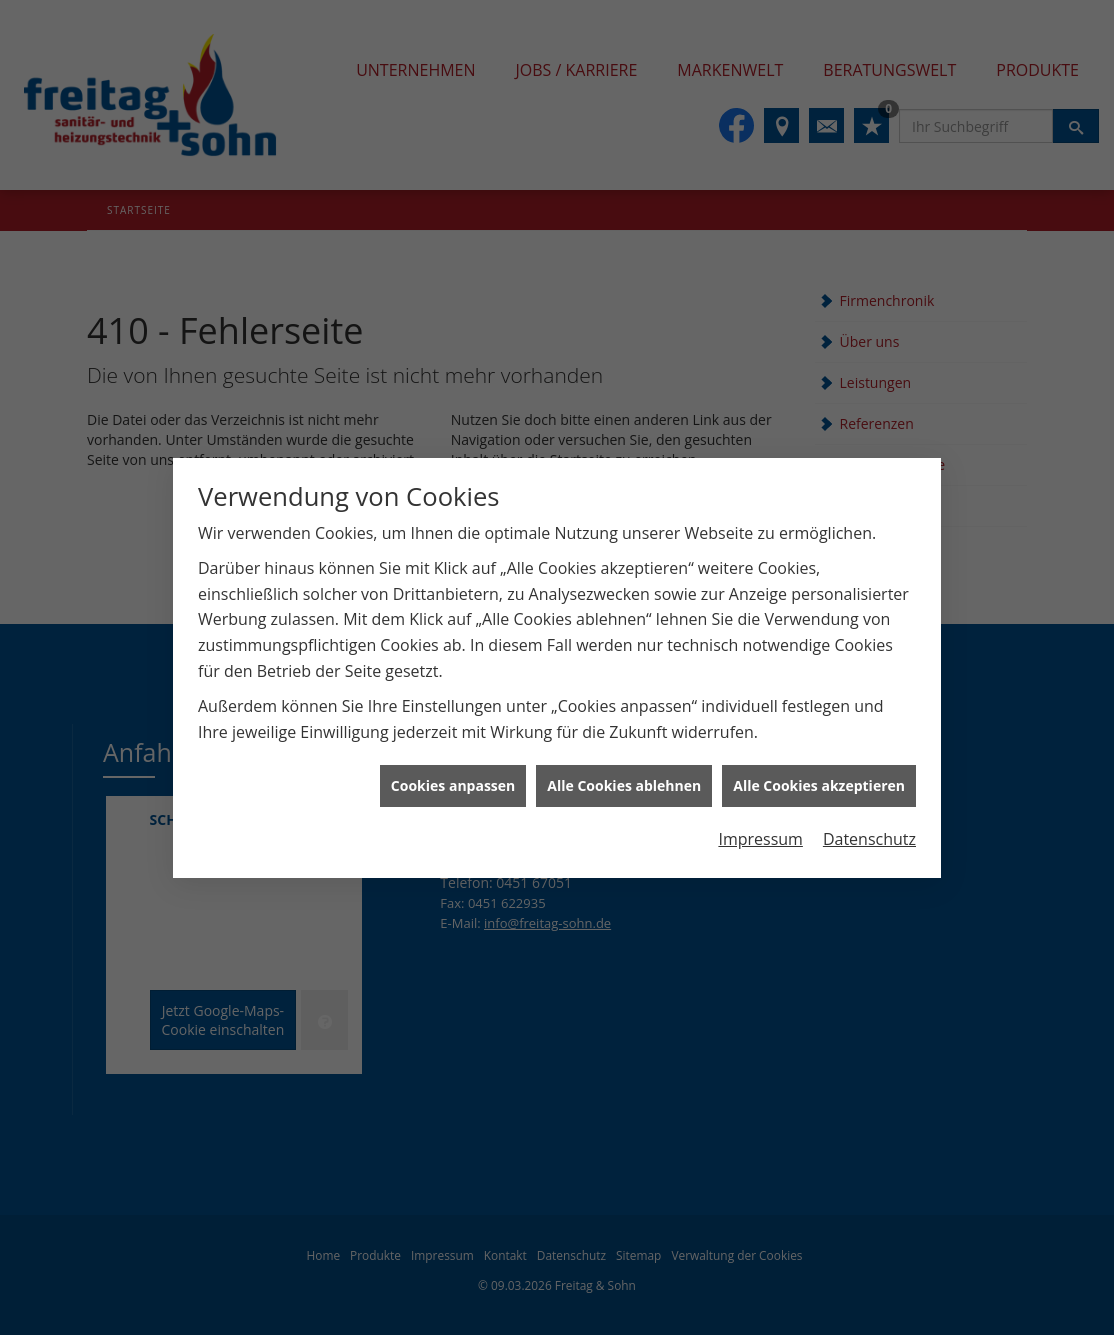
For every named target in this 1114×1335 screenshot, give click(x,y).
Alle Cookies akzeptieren (819, 773)
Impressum (760, 827)
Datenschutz (869, 827)
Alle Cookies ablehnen (624, 773)
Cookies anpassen (453, 773)
